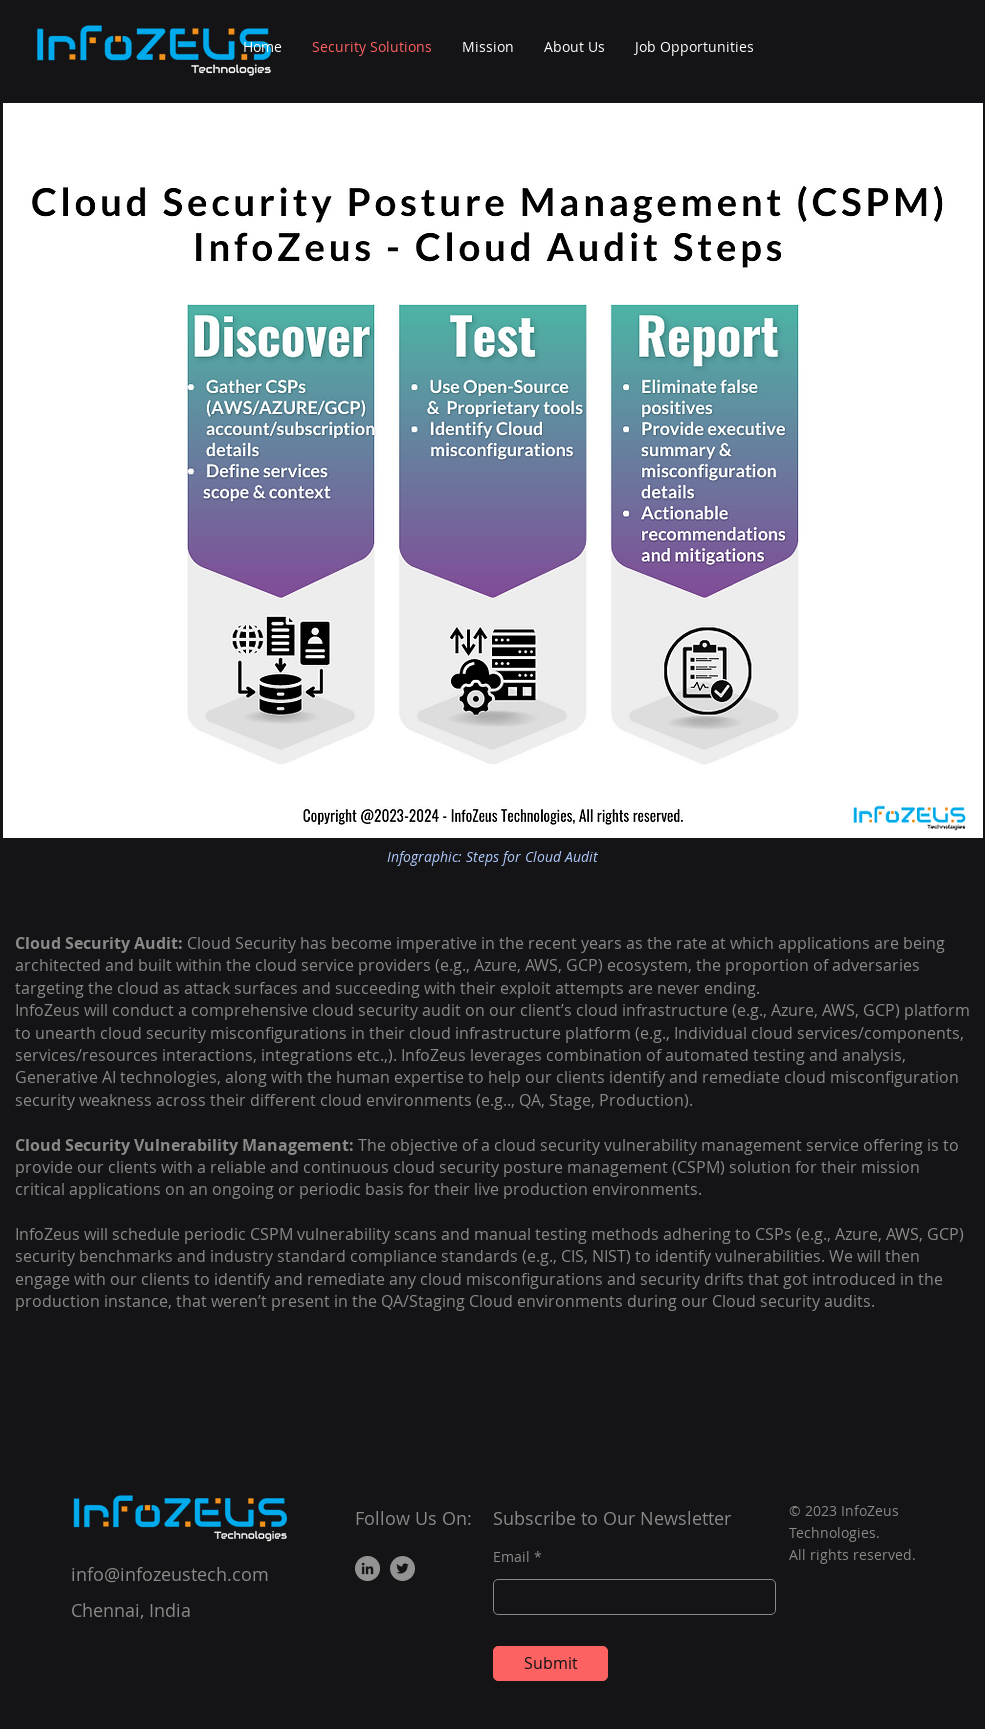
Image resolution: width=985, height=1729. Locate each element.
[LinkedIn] (367, 1568)
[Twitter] (402, 1568)
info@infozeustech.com (170, 1574)
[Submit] (550, 1663)
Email (511, 1557)
